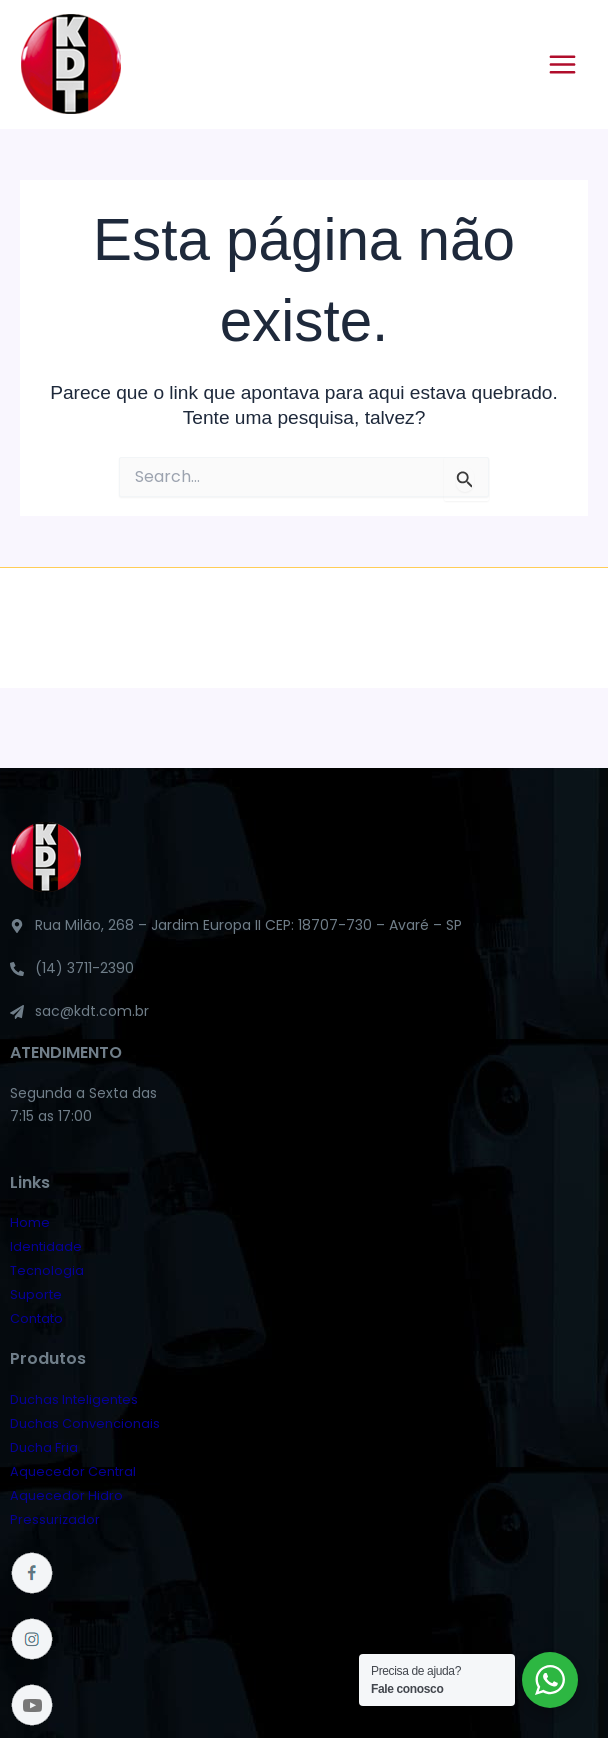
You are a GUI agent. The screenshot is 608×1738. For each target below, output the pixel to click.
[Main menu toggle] (563, 64)
